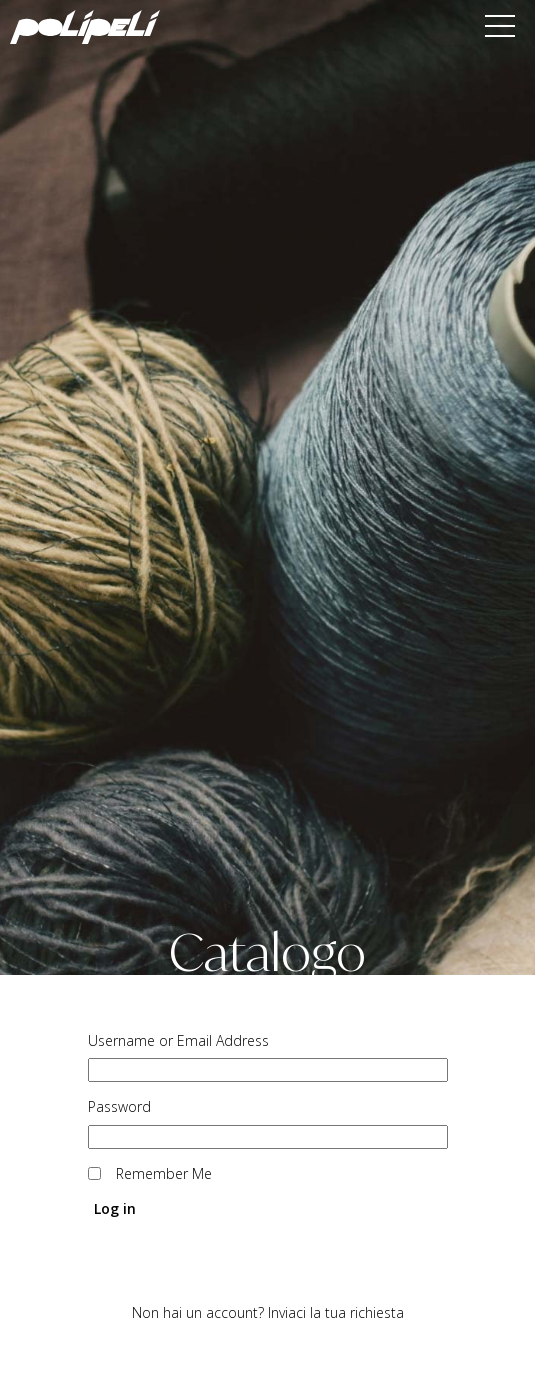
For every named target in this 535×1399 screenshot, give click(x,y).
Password (119, 1107)
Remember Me (164, 1174)
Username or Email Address (178, 1041)
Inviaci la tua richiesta (336, 1312)
